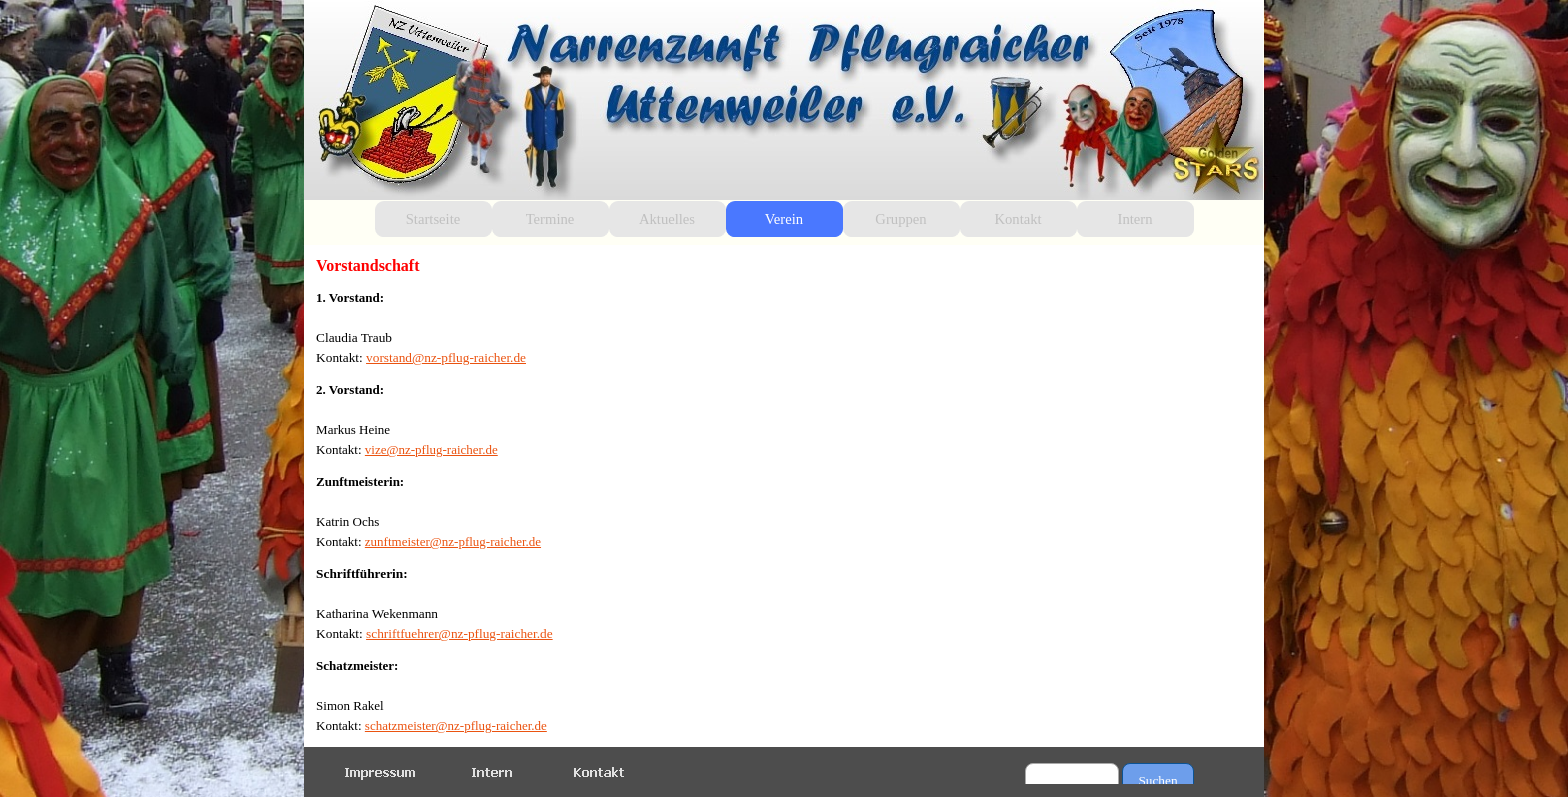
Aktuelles (667, 219)
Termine (550, 219)
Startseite (433, 219)
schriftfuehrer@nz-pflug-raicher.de (459, 633)
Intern (1135, 219)
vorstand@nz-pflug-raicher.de (446, 357)
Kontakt (1017, 219)
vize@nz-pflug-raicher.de (431, 449)
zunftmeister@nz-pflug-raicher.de (453, 541)
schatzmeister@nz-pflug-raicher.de (456, 725)
